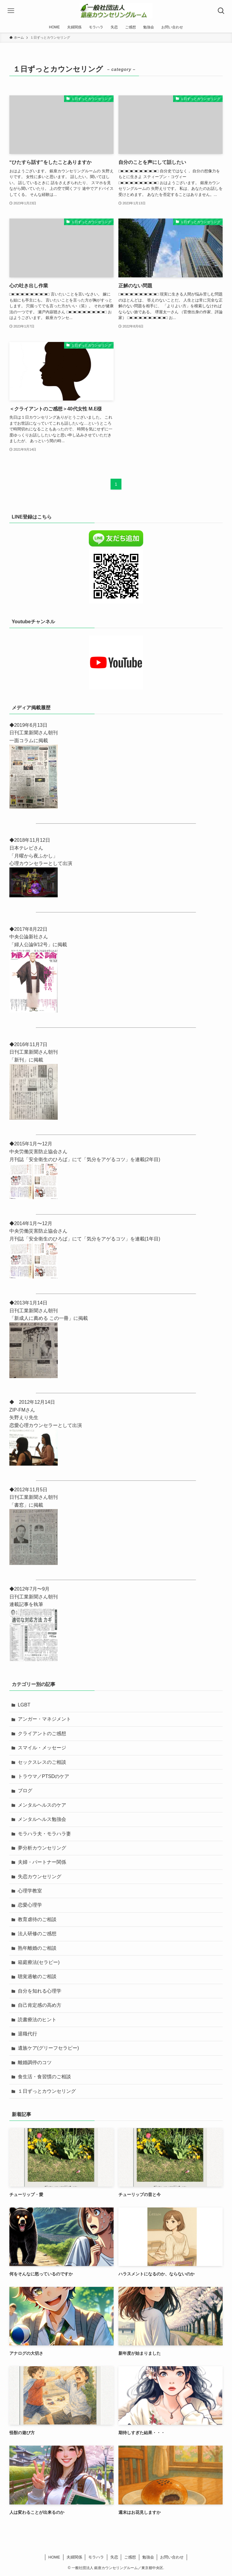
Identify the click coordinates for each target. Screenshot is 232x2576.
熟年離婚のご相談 (37, 1948)
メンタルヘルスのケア (42, 1805)
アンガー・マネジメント (44, 1719)
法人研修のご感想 (37, 1933)
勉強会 (148, 2557)
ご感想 (130, 2557)
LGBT (24, 1704)
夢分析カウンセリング (42, 1847)
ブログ (25, 1790)
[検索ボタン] (221, 11)
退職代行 (27, 2033)
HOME (54, 2557)
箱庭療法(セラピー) (39, 1962)
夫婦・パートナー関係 (42, 1862)
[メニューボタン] (11, 11)
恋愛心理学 (30, 1904)
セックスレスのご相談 (42, 1762)
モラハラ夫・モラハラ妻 (44, 1833)
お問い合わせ (172, 2557)
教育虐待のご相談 (37, 1919)
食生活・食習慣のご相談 (44, 2076)
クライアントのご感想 (42, 1733)
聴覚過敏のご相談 (37, 1976)
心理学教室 (30, 1890)
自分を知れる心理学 (39, 1990)
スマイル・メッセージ (42, 1747)
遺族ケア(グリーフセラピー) (48, 2048)
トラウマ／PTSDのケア (43, 1776)
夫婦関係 (74, 2557)
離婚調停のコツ (35, 2062)
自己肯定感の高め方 (39, 2005)
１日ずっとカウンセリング (47, 2091)
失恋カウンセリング (39, 1876)
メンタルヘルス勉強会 (42, 1819)
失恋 (114, 2557)
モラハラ (96, 2557)
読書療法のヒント (37, 2019)
